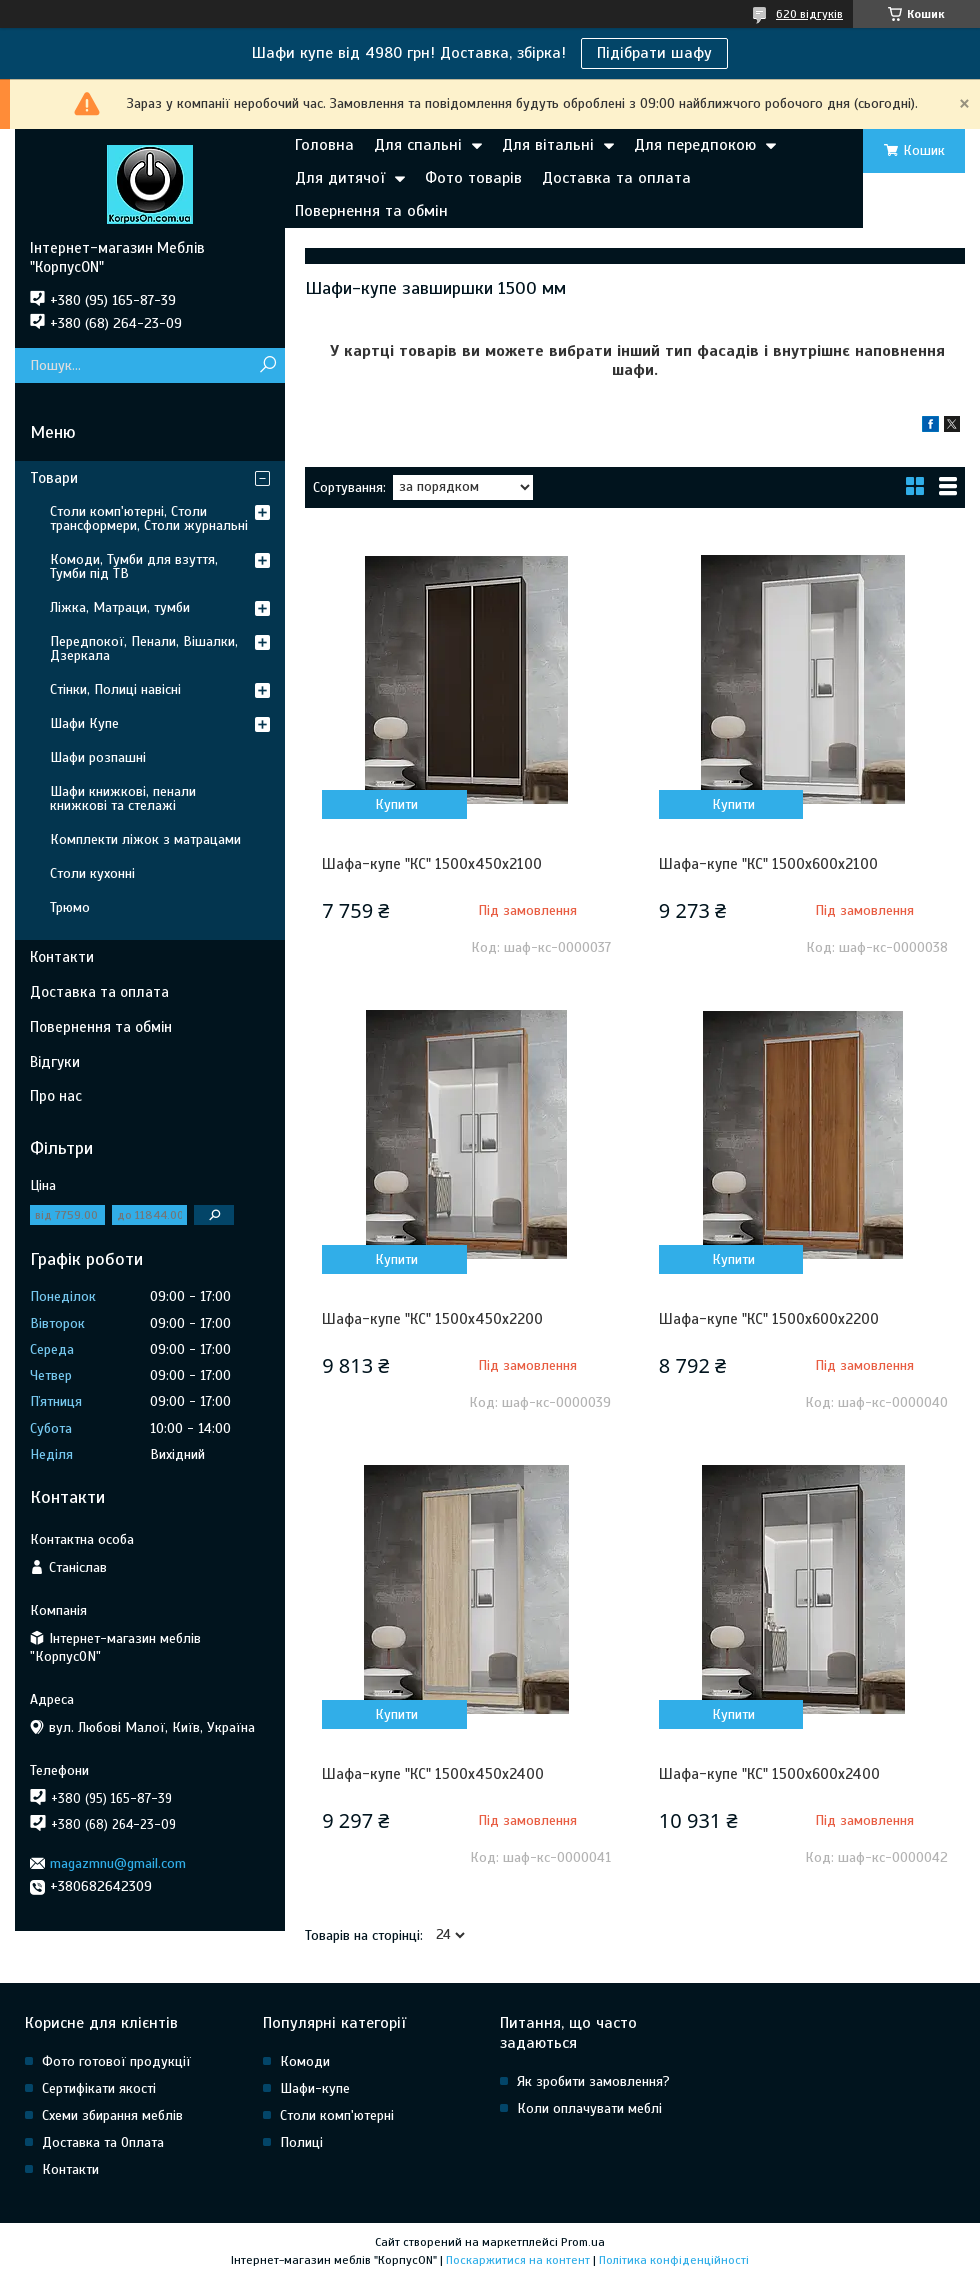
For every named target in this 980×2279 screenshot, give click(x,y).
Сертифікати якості (99, 2088)
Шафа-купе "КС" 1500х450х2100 (432, 864)
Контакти (62, 957)
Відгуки (55, 1062)
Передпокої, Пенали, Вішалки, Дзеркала (144, 648)
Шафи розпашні (98, 757)
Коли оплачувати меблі (589, 2108)
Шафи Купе (84, 723)
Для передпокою (695, 145)
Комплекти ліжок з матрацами (145, 839)
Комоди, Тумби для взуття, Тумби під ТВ (134, 566)
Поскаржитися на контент (518, 2260)
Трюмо (70, 907)
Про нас (56, 1096)
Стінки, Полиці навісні (115, 689)
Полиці (301, 2142)
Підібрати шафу (654, 53)
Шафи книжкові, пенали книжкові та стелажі (123, 798)
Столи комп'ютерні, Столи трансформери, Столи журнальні (149, 518)
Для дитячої (340, 178)
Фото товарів (473, 178)
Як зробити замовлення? (593, 2081)
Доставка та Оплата (103, 2142)
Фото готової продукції (116, 2061)
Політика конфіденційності (674, 2260)
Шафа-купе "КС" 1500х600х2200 (769, 1319)
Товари (54, 478)
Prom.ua (583, 2242)
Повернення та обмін (371, 211)
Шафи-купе (315, 2088)
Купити (396, 804)
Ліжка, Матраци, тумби (120, 607)
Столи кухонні (92, 873)
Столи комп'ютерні (337, 2115)
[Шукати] (267, 365)
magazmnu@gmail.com (118, 1863)
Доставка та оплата (616, 178)
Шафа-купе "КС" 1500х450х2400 (433, 1774)
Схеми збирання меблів (112, 2115)
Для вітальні (548, 145)
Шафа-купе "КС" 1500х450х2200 (432, 1319)
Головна (324, 145)
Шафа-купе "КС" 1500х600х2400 (769, 1774)
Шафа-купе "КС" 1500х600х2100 (768, 864)
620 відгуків (809, 14)
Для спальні (418, 145)
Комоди (305, 2061)
